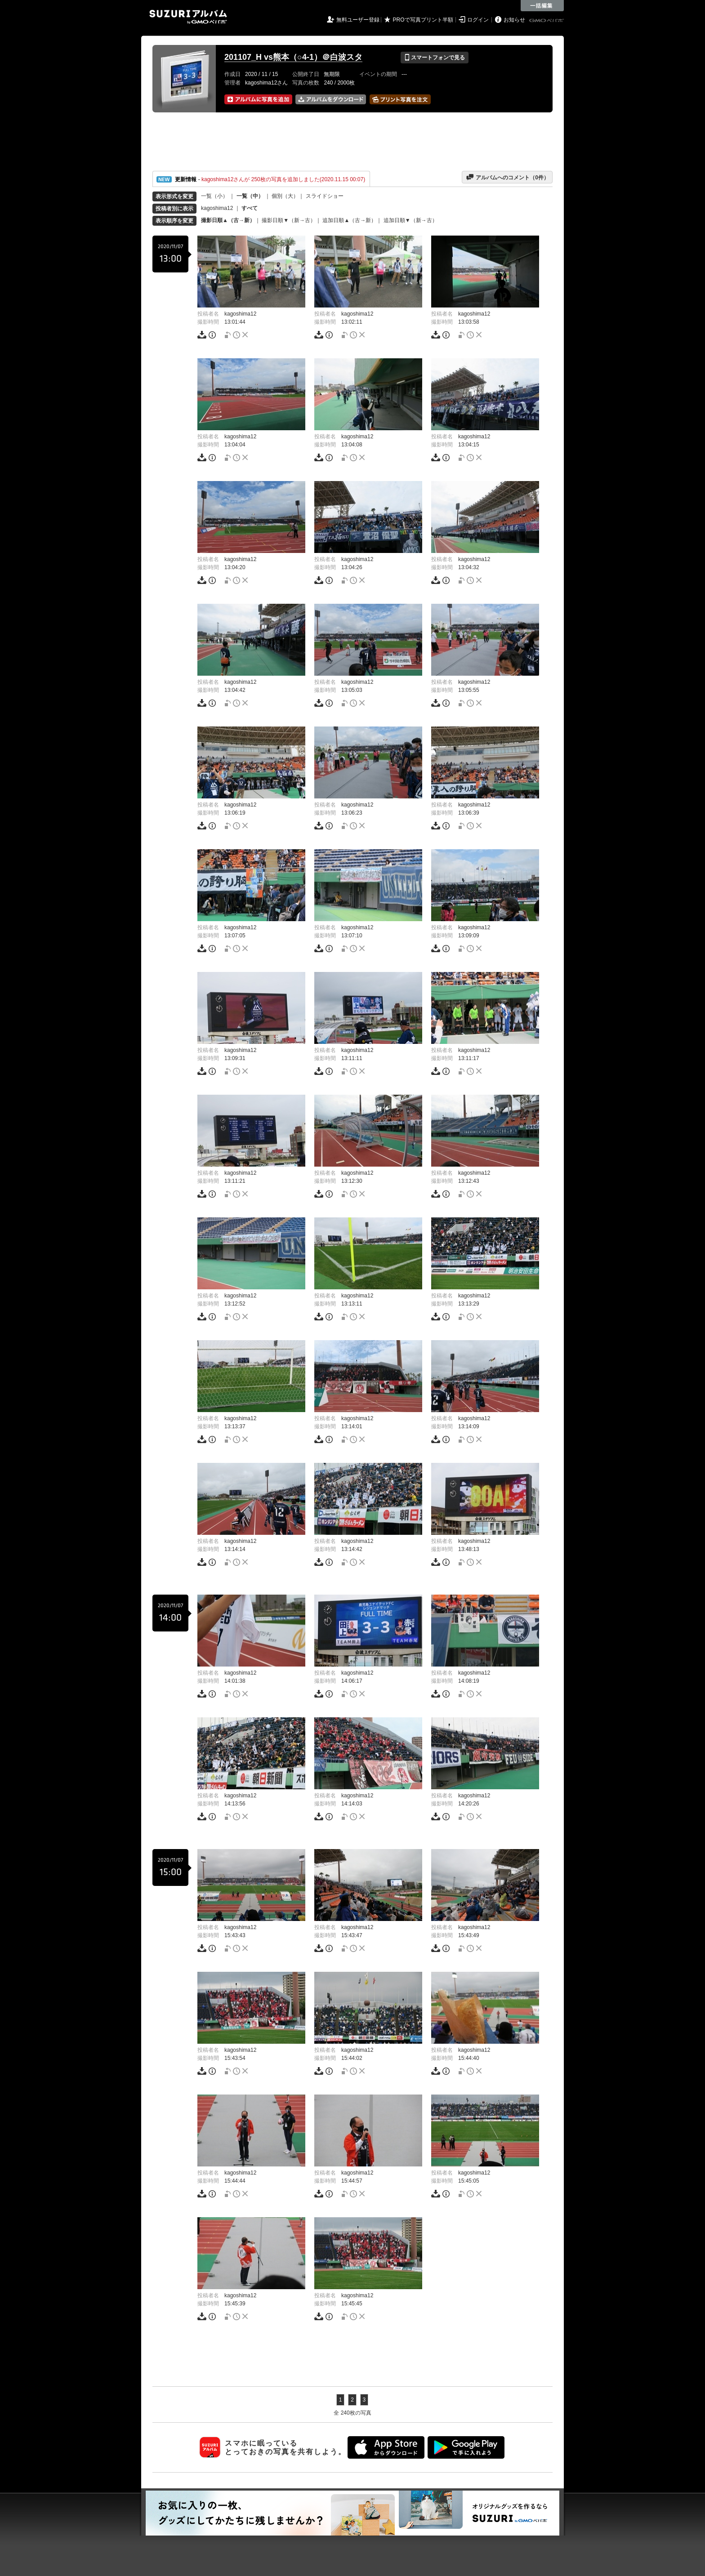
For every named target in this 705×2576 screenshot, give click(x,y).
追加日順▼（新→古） (410, 220)
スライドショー (325, 196)
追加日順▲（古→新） (349, 220)
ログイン (478, 20)
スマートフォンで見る (434, 57)
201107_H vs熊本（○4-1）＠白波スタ (293, 57)
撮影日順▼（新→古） (289, 220)
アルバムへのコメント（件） (507, 177)
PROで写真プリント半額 (423, 20)
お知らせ (514, 20)
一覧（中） (249, 196)
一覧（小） (214, 196)
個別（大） (285, 196)
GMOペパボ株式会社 (547, 20)
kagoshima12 (217, 208)
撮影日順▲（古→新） (228, 220)
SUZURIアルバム (188, 17)
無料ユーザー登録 (357, 20)
